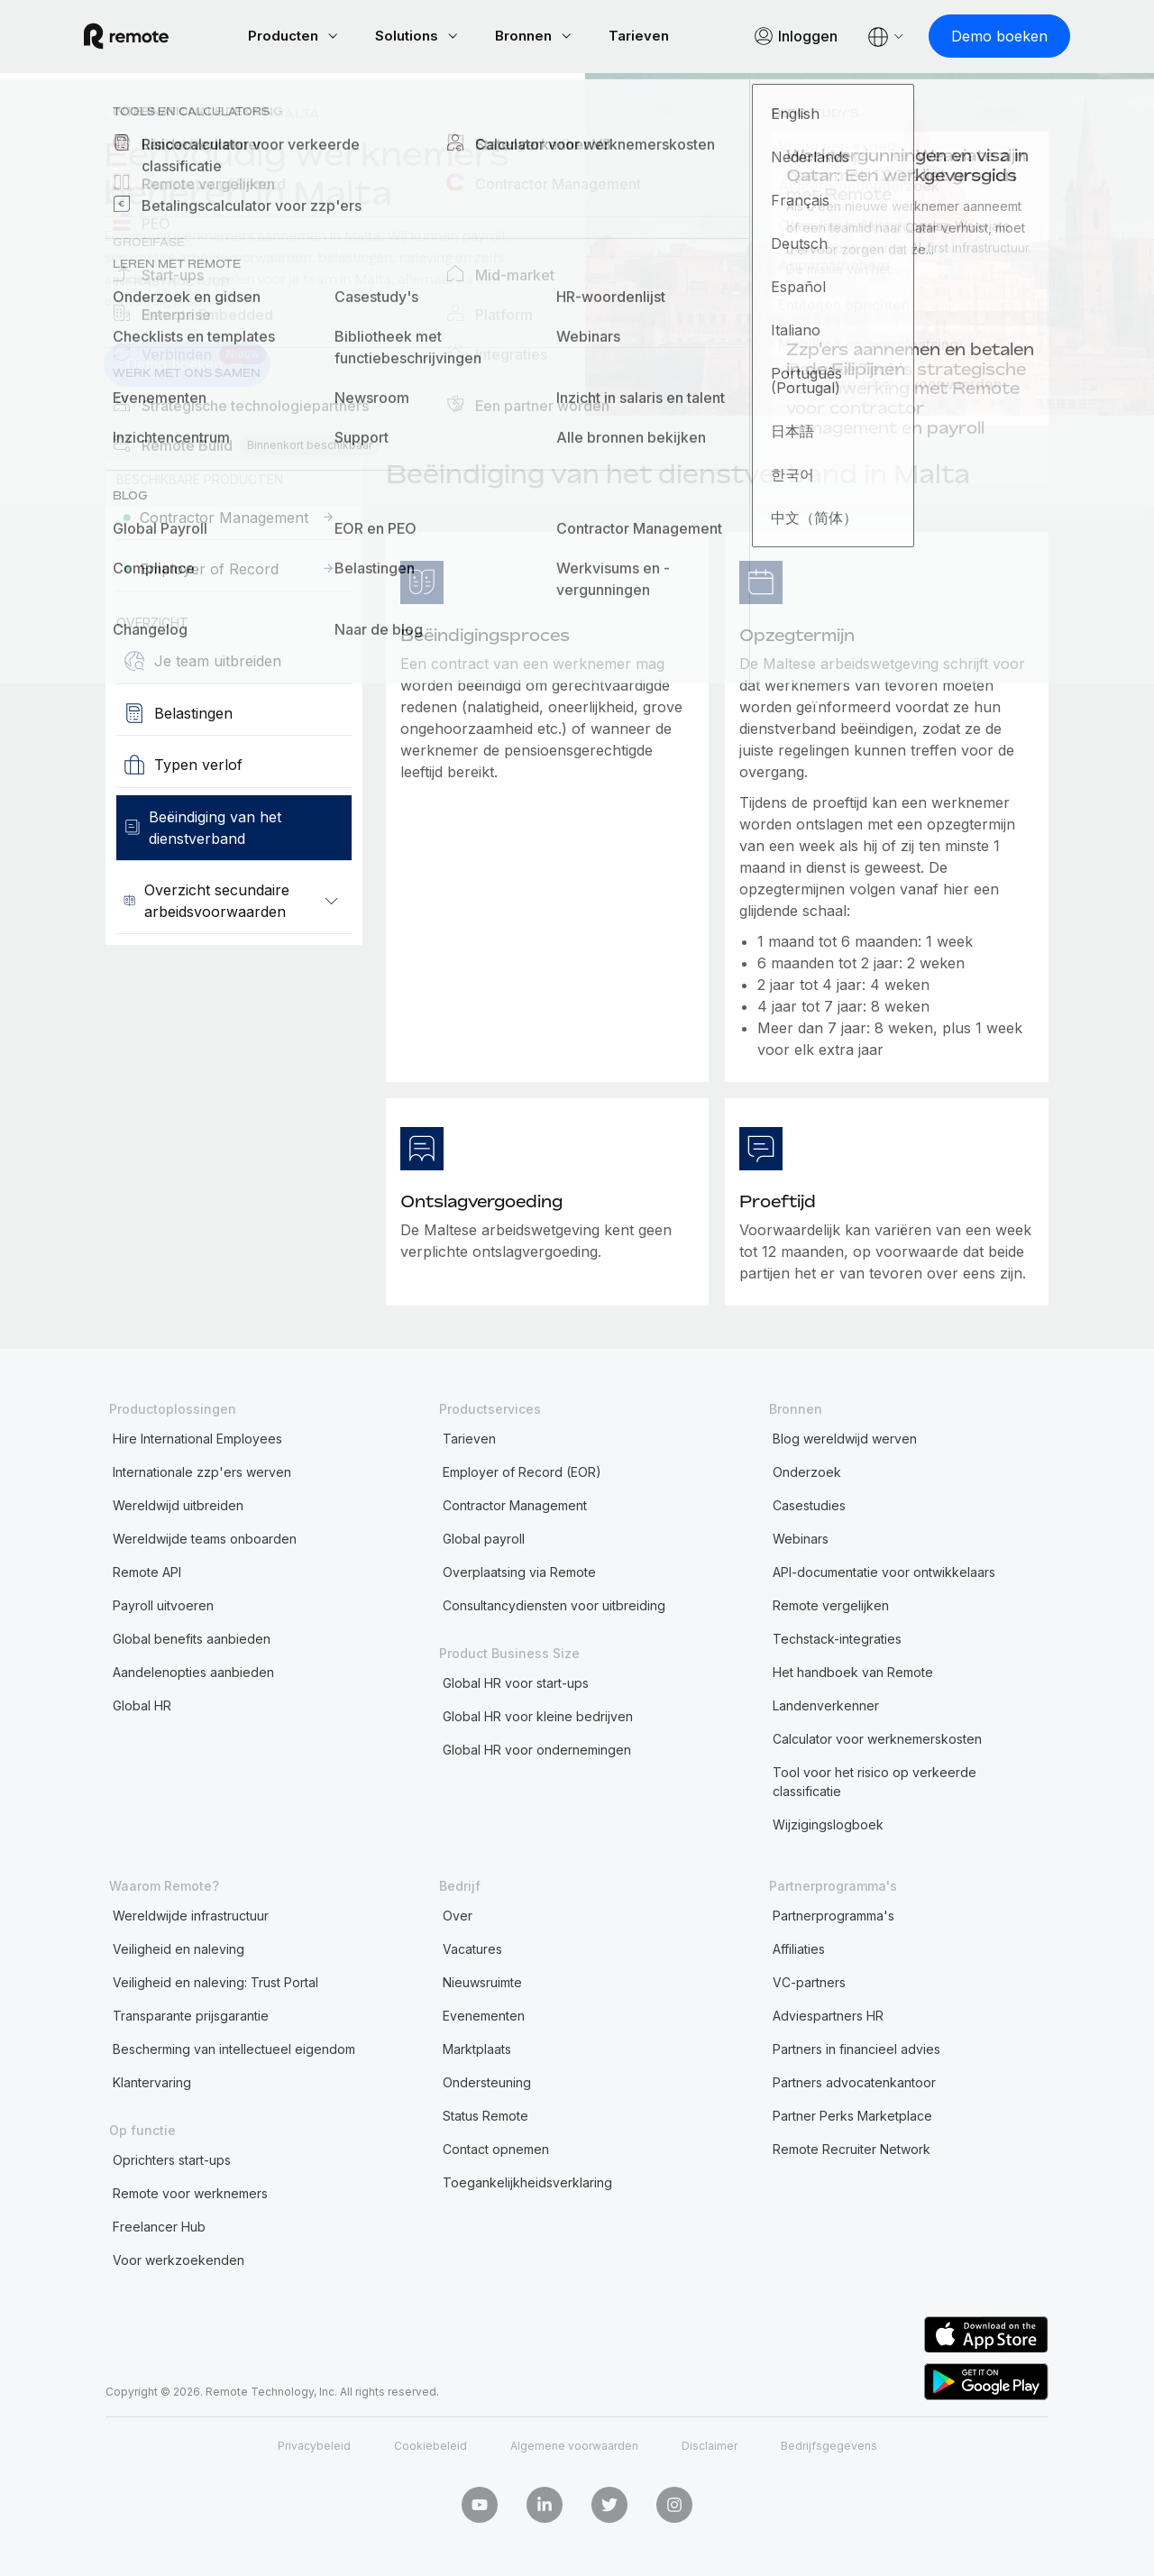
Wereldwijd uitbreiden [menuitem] (178, 1503)
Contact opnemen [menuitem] (496, 2147)
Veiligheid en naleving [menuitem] (178, 1947)
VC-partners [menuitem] (809, 1980)
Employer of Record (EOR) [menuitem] (522, 1470)
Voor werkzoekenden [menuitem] (178, 2258)
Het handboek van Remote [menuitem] (853, 1670)
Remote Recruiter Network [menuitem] (851, 2147)
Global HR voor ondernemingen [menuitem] (537, 1748)
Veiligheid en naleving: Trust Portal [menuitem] (215, 1980)
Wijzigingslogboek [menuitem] (828, 1822)
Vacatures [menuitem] (472, 1947)
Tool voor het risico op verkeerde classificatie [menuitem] (874, 1780)
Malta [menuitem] (295, 113)
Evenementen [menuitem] (484, 2013)
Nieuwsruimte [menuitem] (482, 1980)
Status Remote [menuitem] (485, 2114)
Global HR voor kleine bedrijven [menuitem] (538, 1714)
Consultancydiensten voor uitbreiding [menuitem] (554, 1603)
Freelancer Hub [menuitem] (159, 2224)
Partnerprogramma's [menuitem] (833, 1913)
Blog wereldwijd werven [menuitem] (845, 1436)
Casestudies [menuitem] (809, 1503)
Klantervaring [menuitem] (152, 2080)
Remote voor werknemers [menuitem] (190, 2191)
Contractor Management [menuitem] (515, 1503)
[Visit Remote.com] (147, 36)
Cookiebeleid (430, 2445)
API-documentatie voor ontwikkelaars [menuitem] (884, 1570)
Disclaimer (709, 2445)
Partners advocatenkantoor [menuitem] (854, 2080)
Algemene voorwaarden (574, 2445)
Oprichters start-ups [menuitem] (172, 2158)
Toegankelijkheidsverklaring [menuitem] (527, 2180)
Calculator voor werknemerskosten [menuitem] (877, 1737)
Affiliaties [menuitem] (799, 1947)
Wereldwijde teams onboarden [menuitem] (205, 1537)
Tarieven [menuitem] (469, 1436)
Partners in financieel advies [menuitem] (856, 2047)
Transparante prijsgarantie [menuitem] (191, 2013)
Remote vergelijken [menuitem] (831, 1603)
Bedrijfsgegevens (829, 2445)
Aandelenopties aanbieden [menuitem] (193, 1670)
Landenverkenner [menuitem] (181, 113)
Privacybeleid (314, 2445)
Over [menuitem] (457, 1913)
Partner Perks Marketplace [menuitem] (852, 2114)
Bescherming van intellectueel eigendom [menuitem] (234, 2047)
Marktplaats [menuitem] (477, 2047)
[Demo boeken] (978, 36)
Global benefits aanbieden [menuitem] (191, 1637)
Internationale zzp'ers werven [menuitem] (202, 1470)
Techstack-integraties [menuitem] (837, 1637)
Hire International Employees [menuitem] (197, 1436)
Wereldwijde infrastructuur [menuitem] (191, 1913)
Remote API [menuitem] (147, 1570)
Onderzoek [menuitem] (807, 1470)
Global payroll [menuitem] (484, 1537)
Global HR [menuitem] (142, 1703)
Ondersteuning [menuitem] (487, 2080)
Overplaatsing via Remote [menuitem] (519, 1570)
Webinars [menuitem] (801, 1537)
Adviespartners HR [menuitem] (828, 2013)
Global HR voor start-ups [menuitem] (516, 1681)
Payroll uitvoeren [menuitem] (163, 1603)
